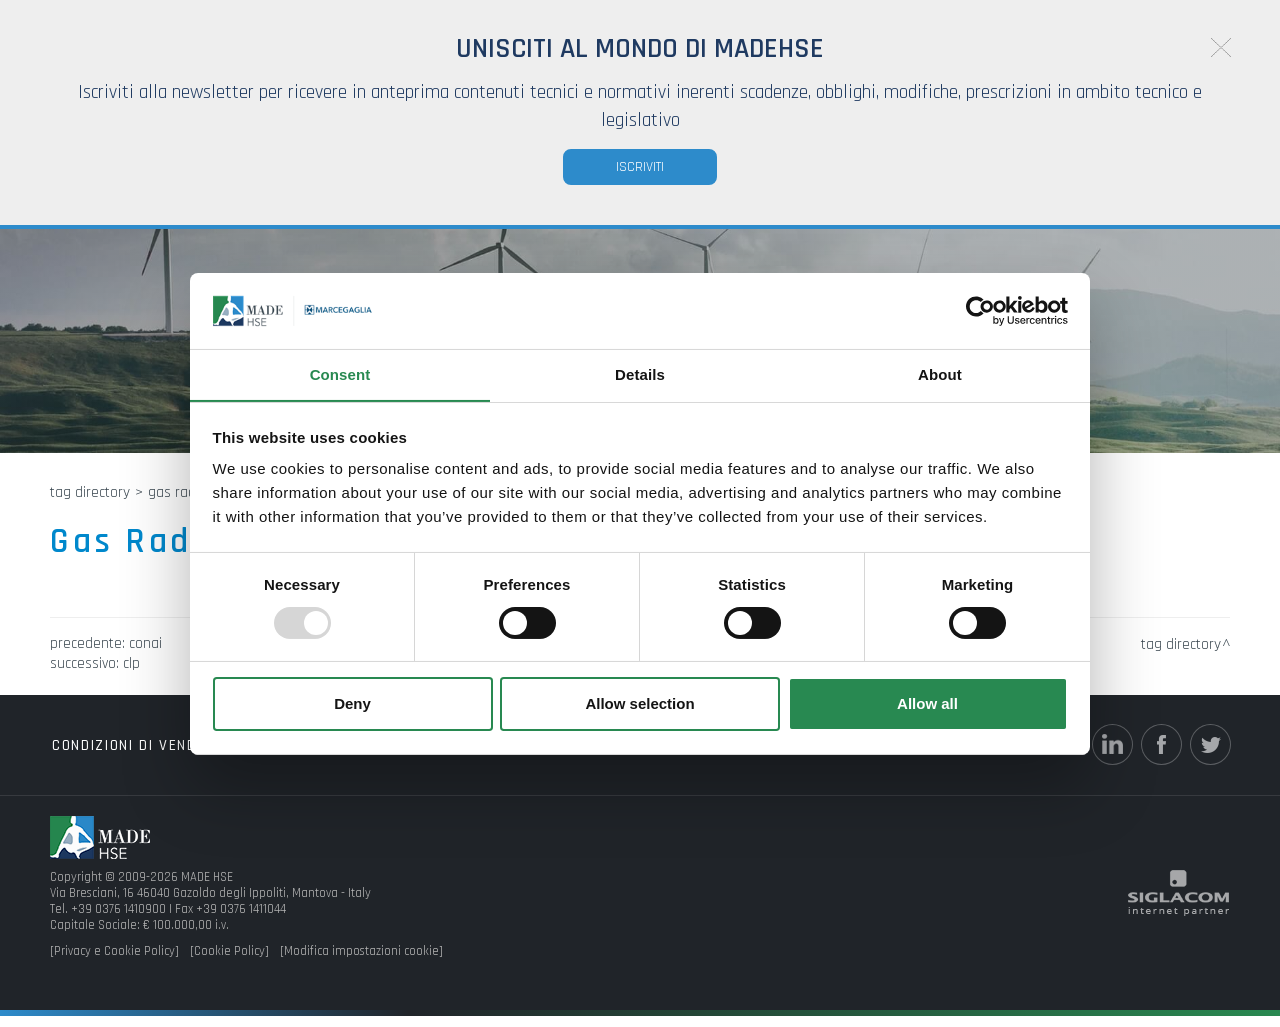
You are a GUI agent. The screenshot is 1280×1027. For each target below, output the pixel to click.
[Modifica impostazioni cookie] (361, 963)
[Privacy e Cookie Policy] (114, 963)
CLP (131, 674)
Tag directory (90, 503)
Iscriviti (640, 167)
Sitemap (439, 756)
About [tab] (940, 374)
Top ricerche (336, 756)
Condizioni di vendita (133, 756)
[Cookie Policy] (229, 963)
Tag (250, 756)
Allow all (927, 704)
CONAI (145, 654)
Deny (352, 704)
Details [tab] (640, 374)
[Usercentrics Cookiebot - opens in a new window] (980, 310)
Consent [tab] (340, 374)
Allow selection (639, 704)
